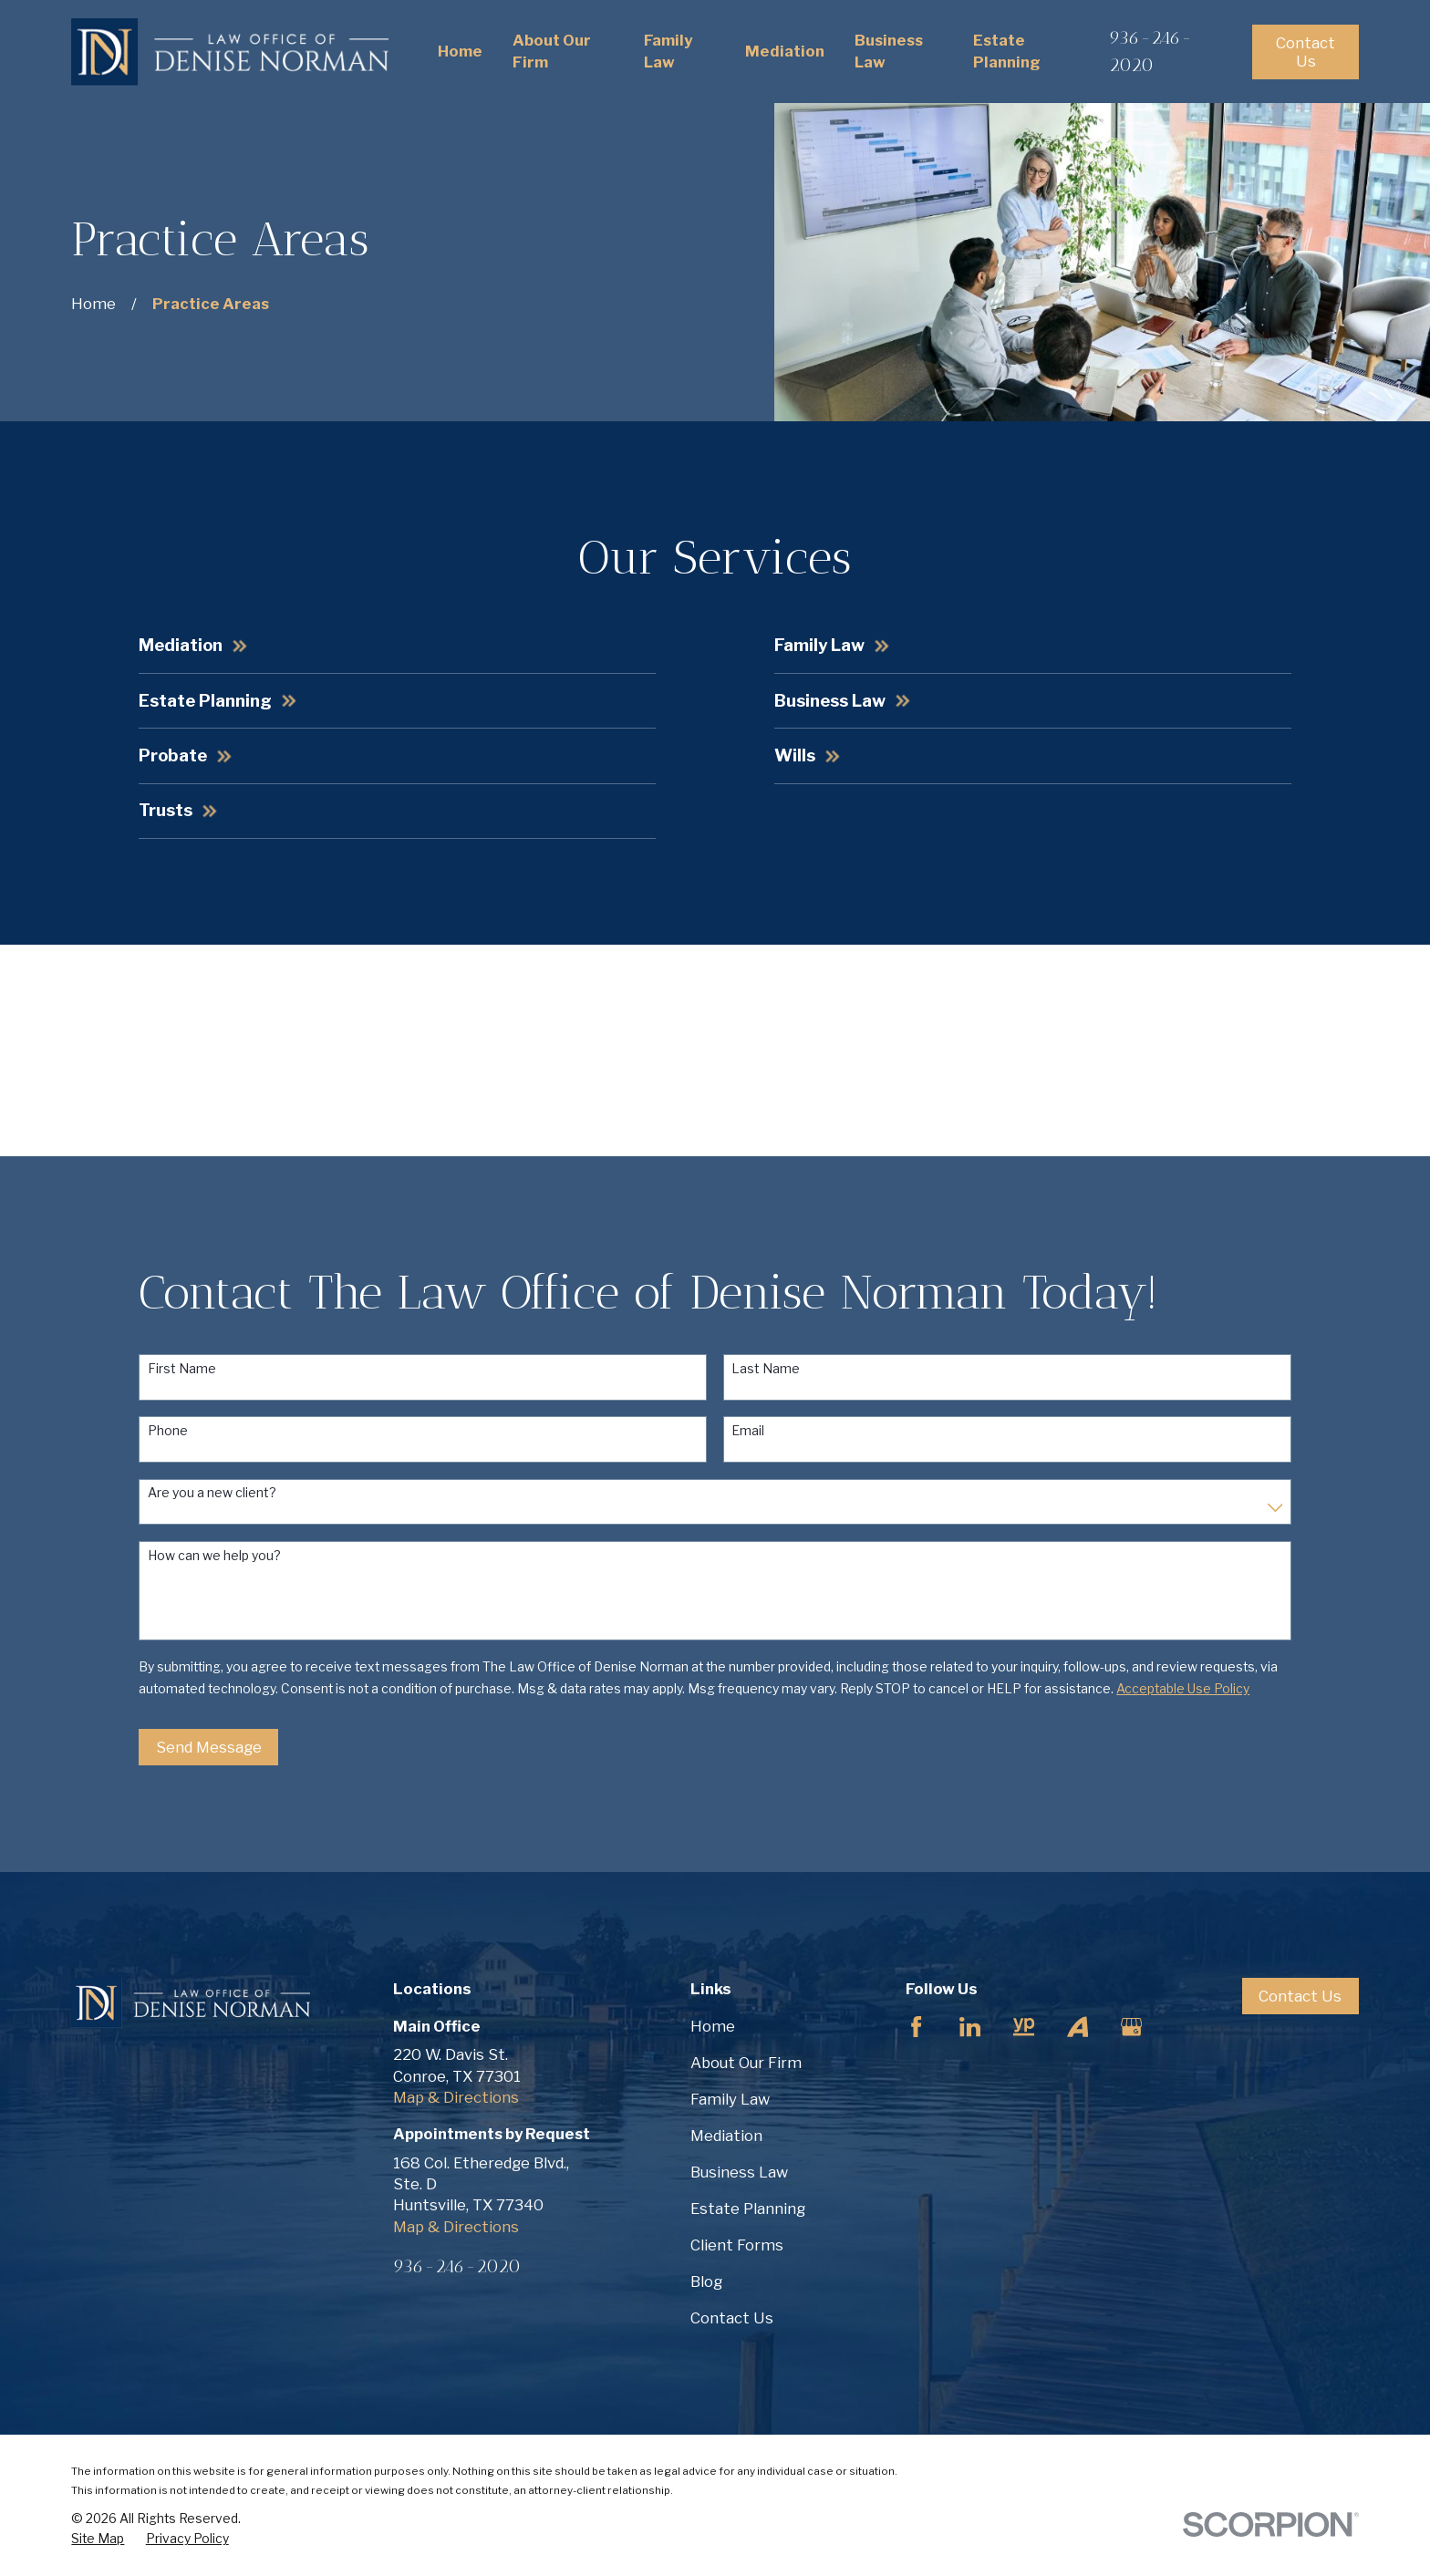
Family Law (730, 2099)
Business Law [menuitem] (889, 50)
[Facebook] (916, 2026)
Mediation (726, 2135)
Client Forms (736, 2245)
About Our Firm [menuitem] (552, 50)
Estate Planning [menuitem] (1007, 50)
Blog (706, 2281)
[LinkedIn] (969, 2026)
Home (712, 2026)
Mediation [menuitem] (784, 51)
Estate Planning (747, 2208)
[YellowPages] (1023, 2026)
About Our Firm (746, 2063)
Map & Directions (456, 2097)
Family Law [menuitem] (668, 50)
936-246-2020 (457, 2266)
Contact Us (1305, 52)
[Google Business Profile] (1131, 2026)
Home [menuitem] (460, 51)
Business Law (739, 2172)
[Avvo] (1077, 2026)
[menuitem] (97, 2539)
